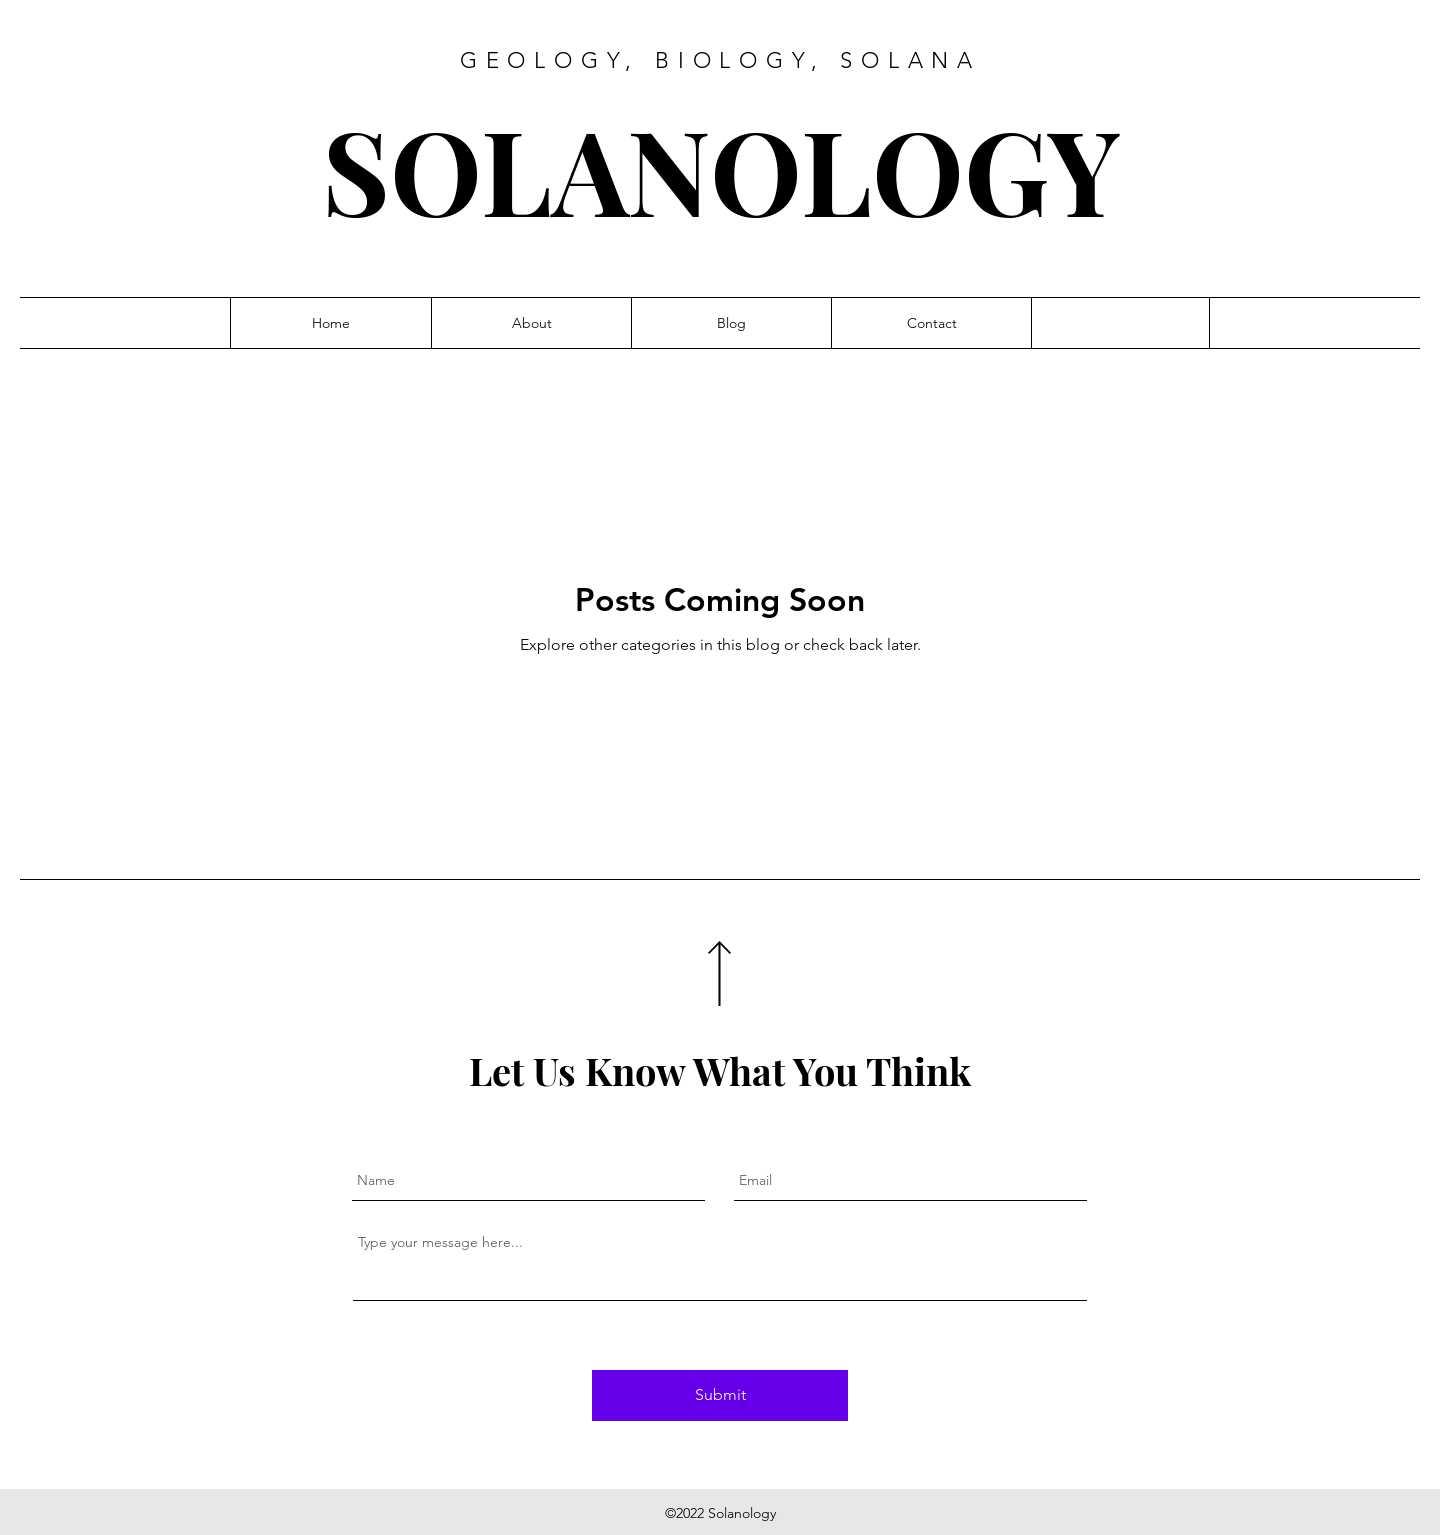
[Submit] (720, 1395)
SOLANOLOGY (721, 168)
